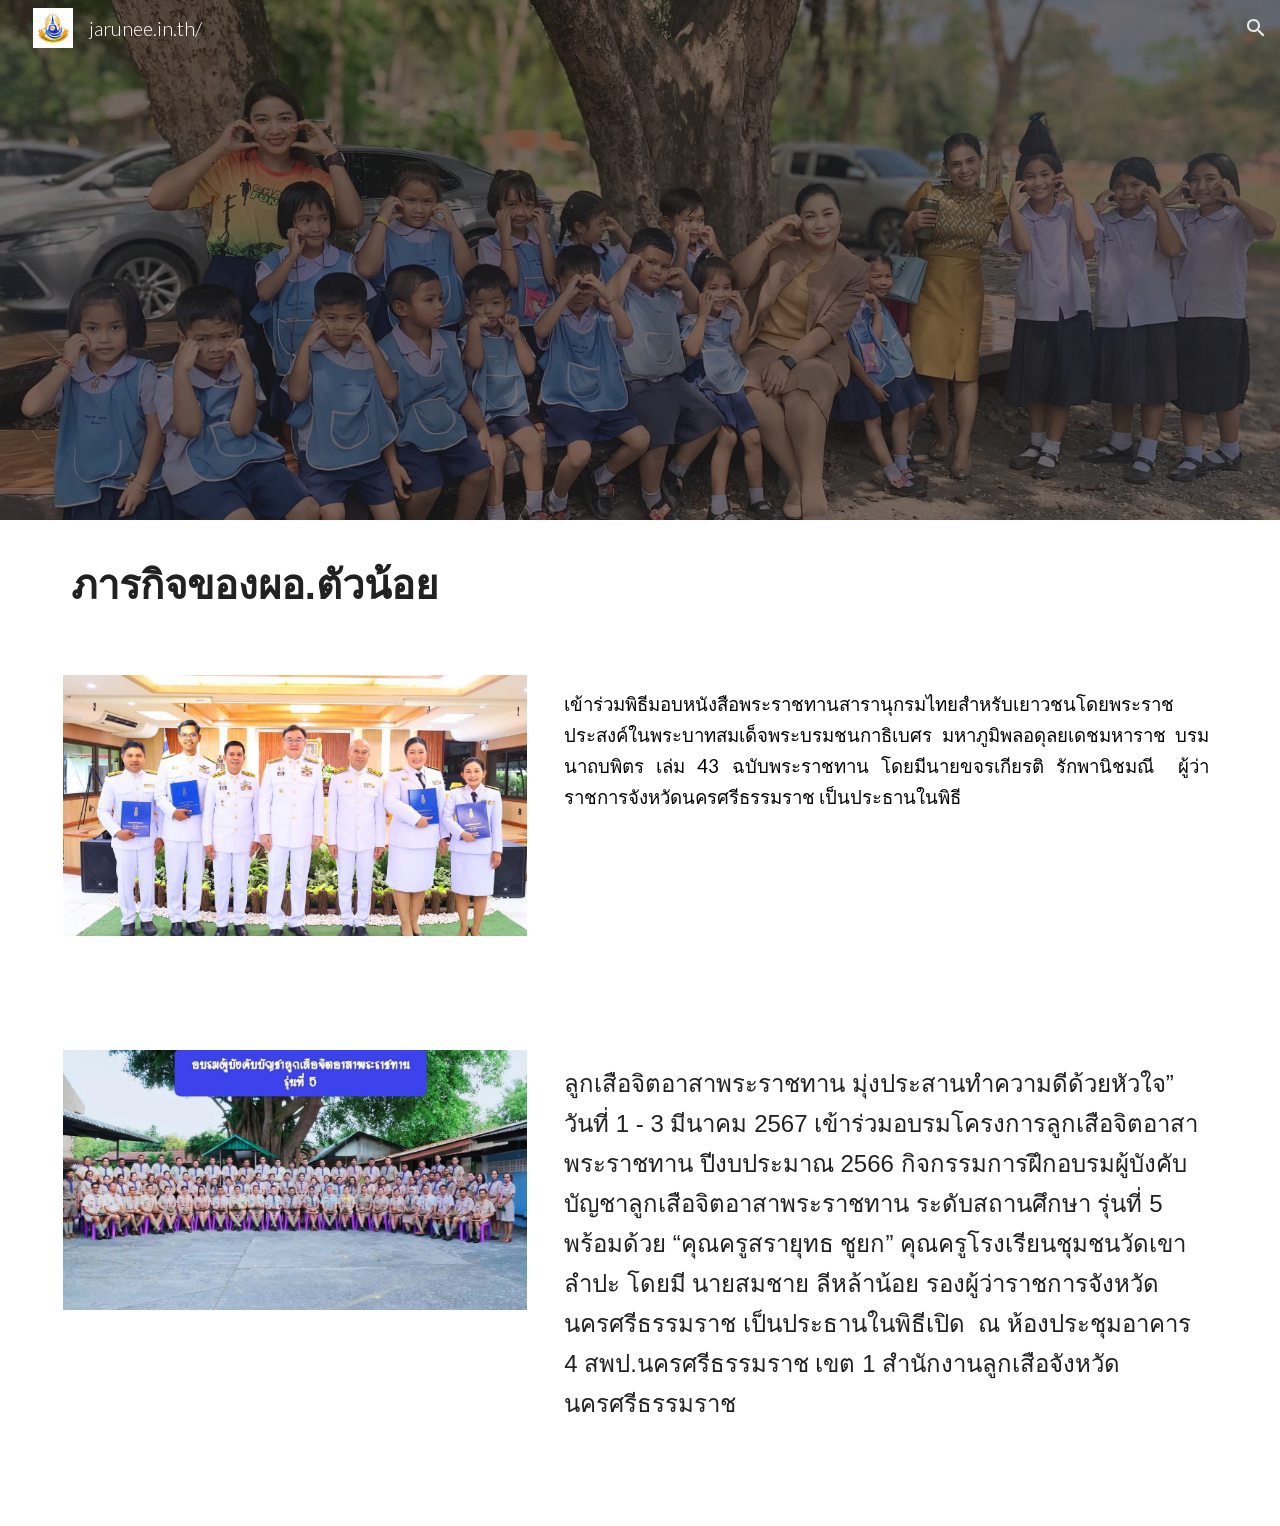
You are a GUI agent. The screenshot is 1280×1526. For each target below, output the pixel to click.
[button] (1256, 28)
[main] (640, 585)
